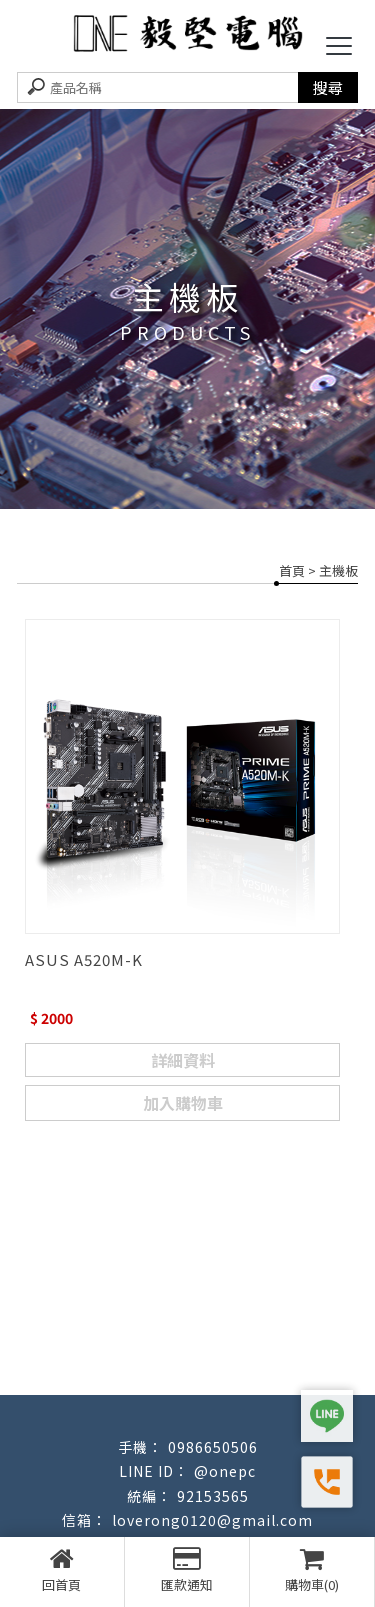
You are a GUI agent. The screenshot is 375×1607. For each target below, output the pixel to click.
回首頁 (62, 1570)
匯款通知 (187, 1570)
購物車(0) (312, 1570)
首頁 (292, 570)
